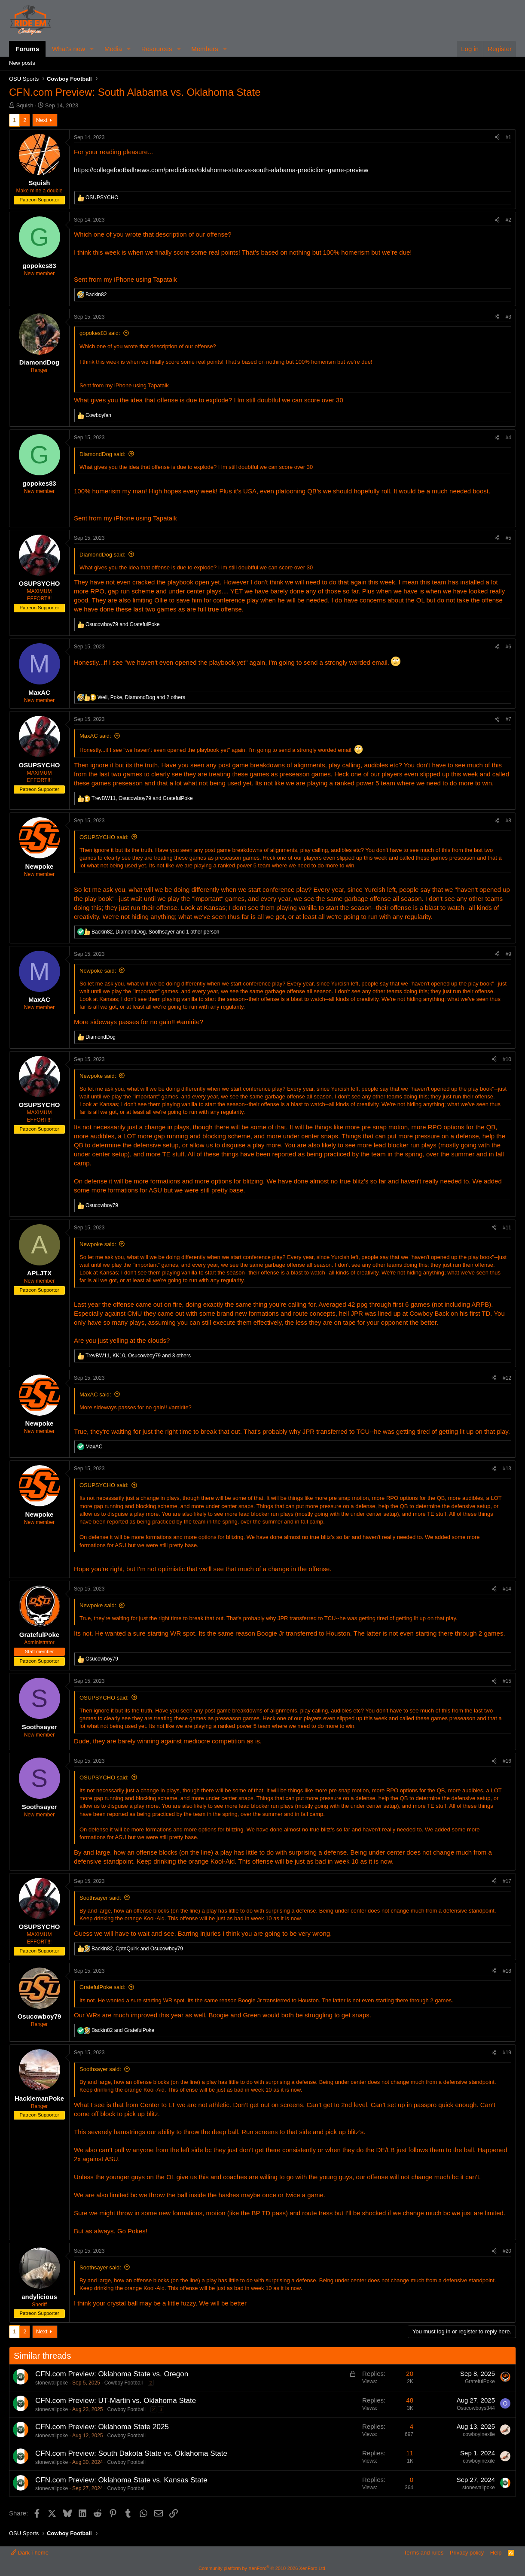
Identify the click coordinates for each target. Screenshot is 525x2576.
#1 (508, 137)
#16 (507, 1761)
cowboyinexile (479, 2434)
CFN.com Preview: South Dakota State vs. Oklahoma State (131, 2453)
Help (496, 2552)
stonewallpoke (51, 2383)
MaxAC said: (95, 736)
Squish (25, 105)
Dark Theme (30, 2552)
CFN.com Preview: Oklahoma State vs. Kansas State (121, 2480)
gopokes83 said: (99, 333)
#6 (508, 647)
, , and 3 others (138, 1356)
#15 (507, 1681)
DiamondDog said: (102, 454)
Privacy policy (467, 2552)
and (122, 624)
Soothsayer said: (100, 1898)
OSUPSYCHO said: (103, 837)
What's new (68, 48)
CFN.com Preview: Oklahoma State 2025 (102, 2427)
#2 (508, 220)
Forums (27, 48)
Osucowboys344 (476, 2408)
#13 (507, 1469)
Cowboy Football (123, 2383)
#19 (507, 2053)
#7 (508, 719)
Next (42, 120)
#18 (507, 1971)
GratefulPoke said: (102, 1987)
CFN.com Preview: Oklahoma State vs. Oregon (111, 2374)
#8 (508, 821)
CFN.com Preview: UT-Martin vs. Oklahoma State (115, 2401)
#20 (507, 2251)
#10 (507, 1059)
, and (142, 798)
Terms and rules (423, 2552)
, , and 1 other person (156, 932)
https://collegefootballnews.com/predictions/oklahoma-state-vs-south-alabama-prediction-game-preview (221, 169)
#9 (508, 954)
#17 (507, 1881)
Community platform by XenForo (262, 2568)
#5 (508, 538)
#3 (508, 317)
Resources (156, 48)
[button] (92, 49)
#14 (507, 1589)
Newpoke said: (97, 970)
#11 (507, 1228)
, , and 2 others (141, 697)
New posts (22, 63)
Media (113, 48)
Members (204, 48)
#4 (508, 438)
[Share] (497, 138)
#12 (507, 1378)
